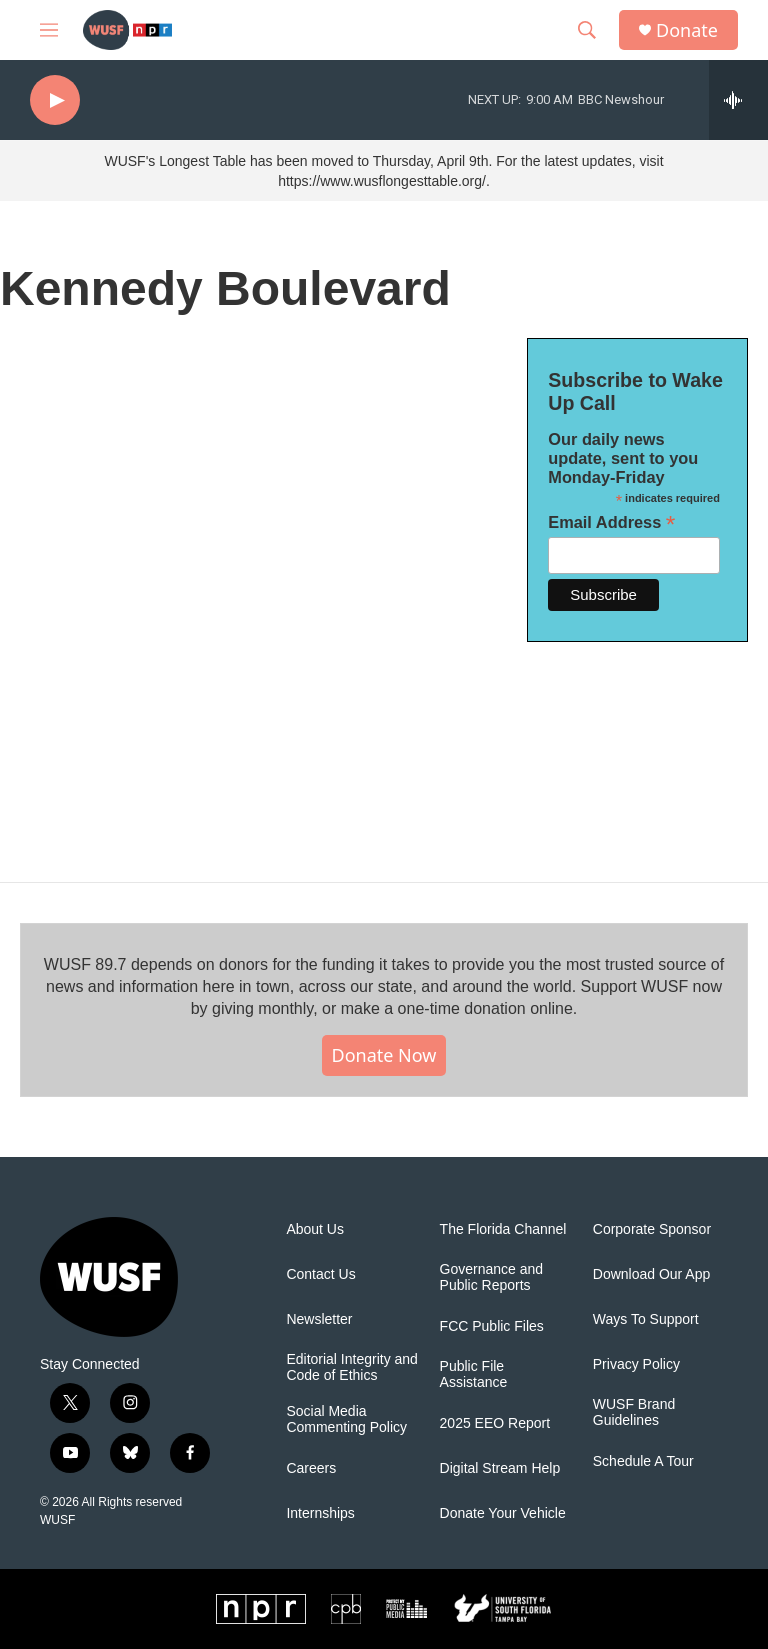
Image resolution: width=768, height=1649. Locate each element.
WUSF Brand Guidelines (634, 1412)
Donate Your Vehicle (503, 1513)
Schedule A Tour (643, 1461)
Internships (320, 1513)
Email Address (611, 522)
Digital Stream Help (500, 1468)
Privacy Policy (636, 1364)
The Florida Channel (503, 1229)
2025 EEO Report (495, 1423)
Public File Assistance (474, 1374)
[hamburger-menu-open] (49, 30)
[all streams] (738, 100)
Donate (687, 30)
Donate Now (384, 1055)
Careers (311, 1468)
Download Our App (652, 1274)
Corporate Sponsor (652, 1229)
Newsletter (319, 1319)
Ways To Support (646, 1319)
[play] (55, 100)
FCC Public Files (492, 1326)
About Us (315, 1229)
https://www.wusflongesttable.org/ (382, 181)
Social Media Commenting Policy (346, 1419)
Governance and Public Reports (492, 1277)
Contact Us (320, 1274)
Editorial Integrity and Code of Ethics (352, 1367)
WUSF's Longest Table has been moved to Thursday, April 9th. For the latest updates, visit (383, 161)
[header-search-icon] (587, 30)
